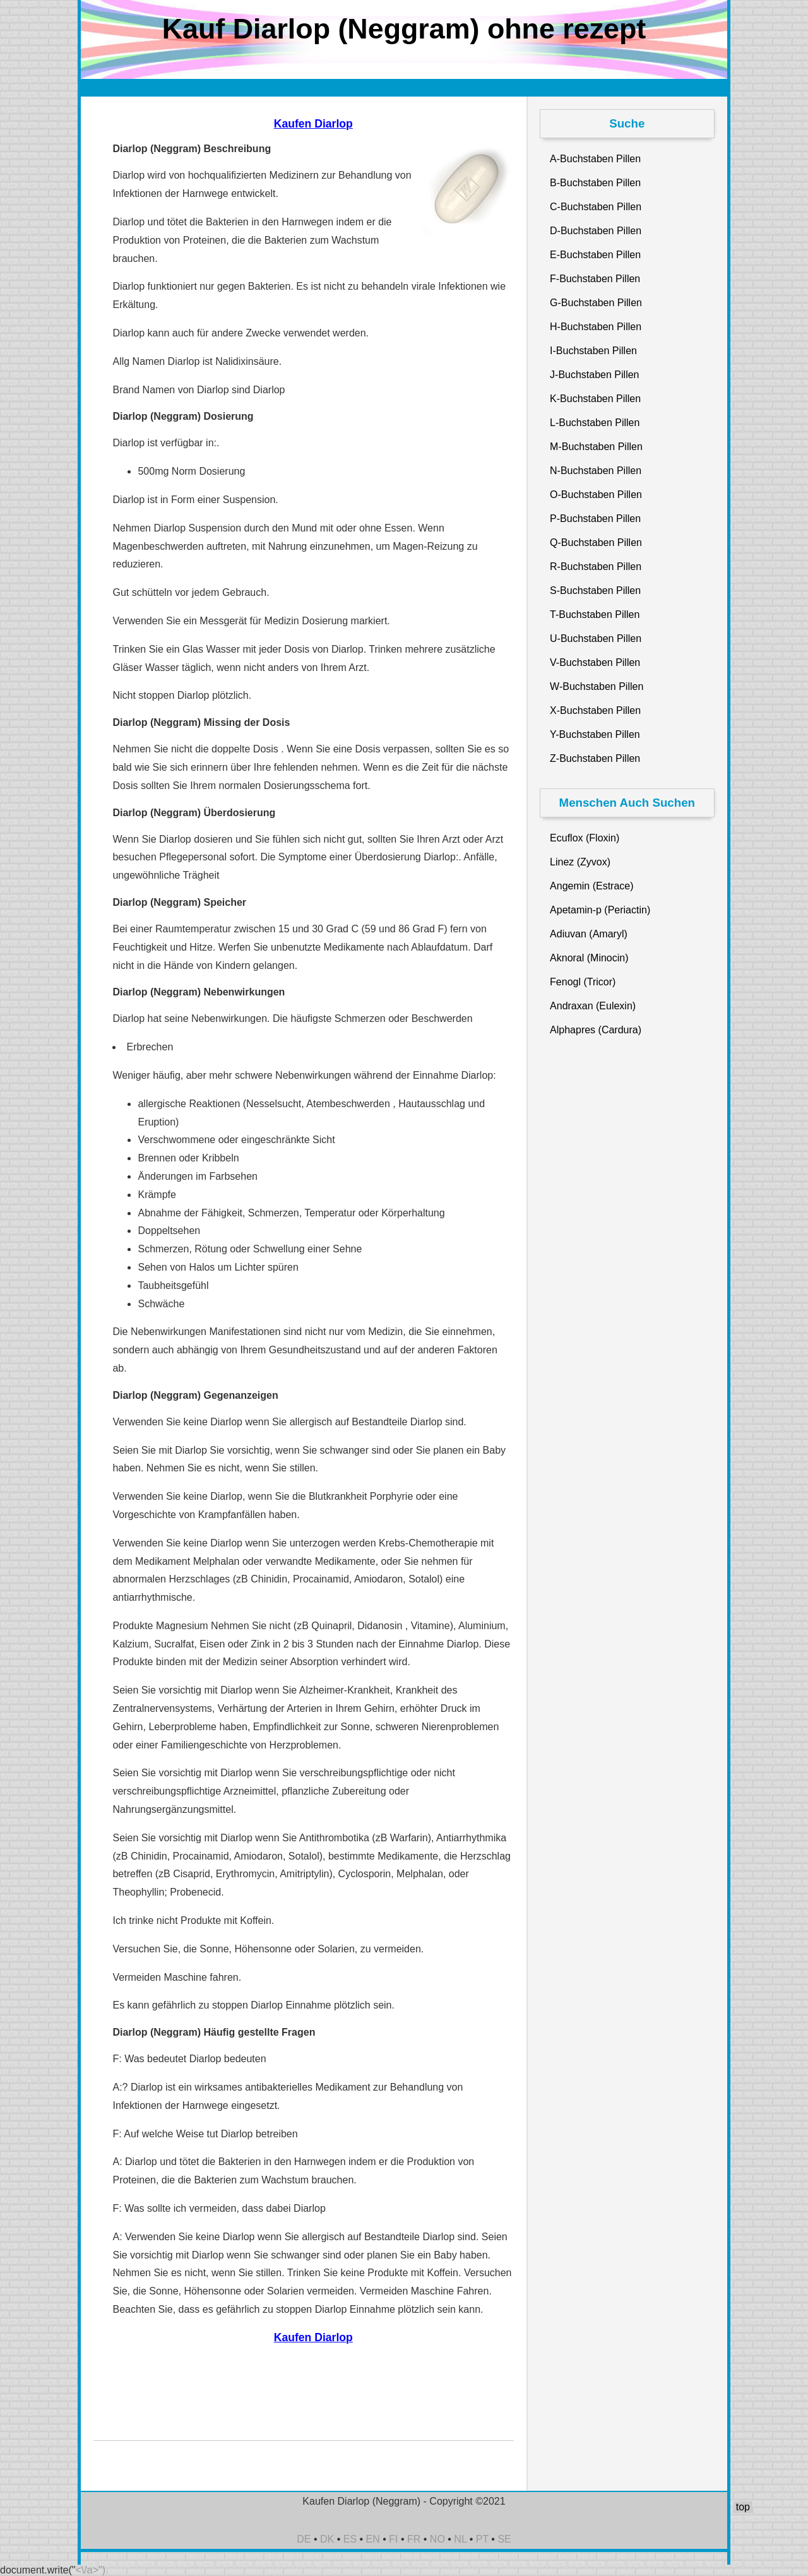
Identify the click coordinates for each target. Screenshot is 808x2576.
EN (373, 2539)
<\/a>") (90, 2570)
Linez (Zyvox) (580, 862)
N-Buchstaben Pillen (595, 470)
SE (504, 2539)
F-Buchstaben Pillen (595, 278)
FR (413, 2539)
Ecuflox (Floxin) (584, 838)
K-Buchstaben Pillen (595, 398)
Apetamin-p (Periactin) (600, 910)
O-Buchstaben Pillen (596, 494)
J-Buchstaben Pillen (594, 374)
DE (304, 2539)
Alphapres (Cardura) (595, 1029)
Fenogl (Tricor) (582, 981)
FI (393, 2539)
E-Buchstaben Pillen (595, 254)
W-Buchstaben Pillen (596, 686)
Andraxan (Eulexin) (593, 1005)
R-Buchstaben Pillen (595, 566)
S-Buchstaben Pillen (595, 590)
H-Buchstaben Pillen (595, 326)
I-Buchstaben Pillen (593, 350)
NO (437, 2539)
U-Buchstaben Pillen (595, 638)
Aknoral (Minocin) (589, 958)
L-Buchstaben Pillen (594, 422)
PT (482, 2539)
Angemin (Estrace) (592, 886)
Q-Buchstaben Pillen (596, 542)
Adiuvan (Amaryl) (588, 934)
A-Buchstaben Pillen (595, 158)
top (743, 2507)
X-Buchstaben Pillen (595, 710)
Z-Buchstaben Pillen (595, 758)
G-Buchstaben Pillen (596, 302)
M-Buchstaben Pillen (596, 446)
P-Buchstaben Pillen (595, 518)
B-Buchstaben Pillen (595, 182)
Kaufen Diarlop (313, 123)
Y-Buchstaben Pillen (595, 734)
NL (460, 2539)
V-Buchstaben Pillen (595, 662)
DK (327, 2539)
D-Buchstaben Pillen (595, 230)
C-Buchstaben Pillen (595, 206)
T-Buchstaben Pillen (594, 614)
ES (350, 2539)
